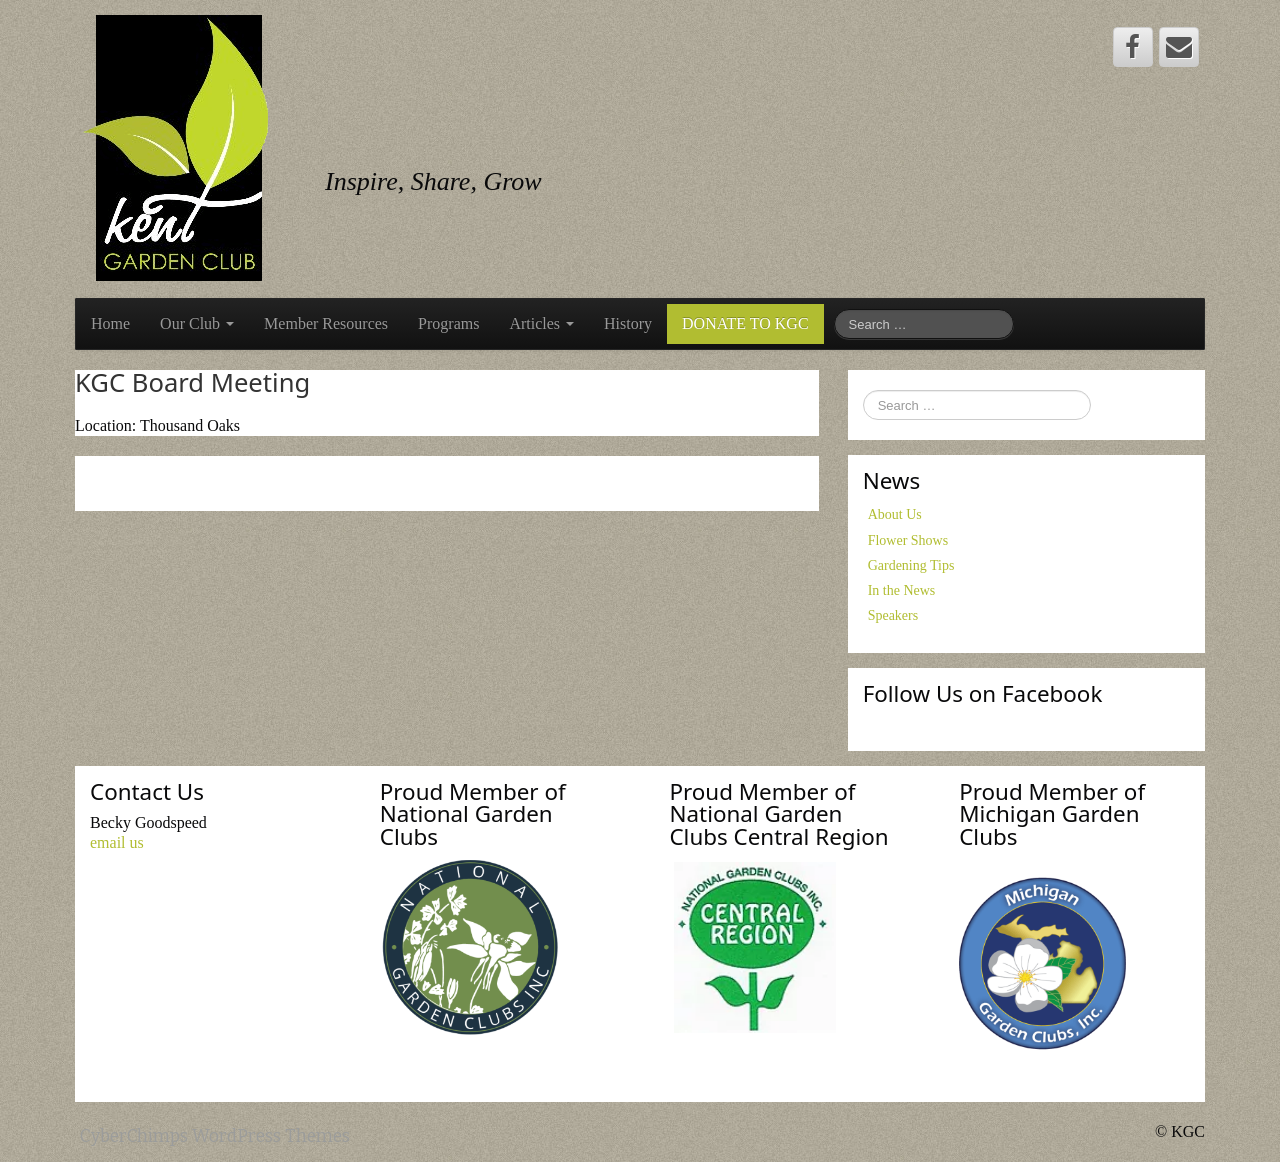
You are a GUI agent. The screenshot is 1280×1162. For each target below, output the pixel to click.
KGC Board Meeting (192, 382)
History (628, 323)
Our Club (197, 323)
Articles (541, 323)
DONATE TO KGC (745, 323)
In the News (902, 590)
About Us (895, 514)
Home (110, 323)
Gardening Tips (911, 565)
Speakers (893, 615)
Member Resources (326, 323)
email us (117, 842)
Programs (448, 323)
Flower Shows (908, 540)
